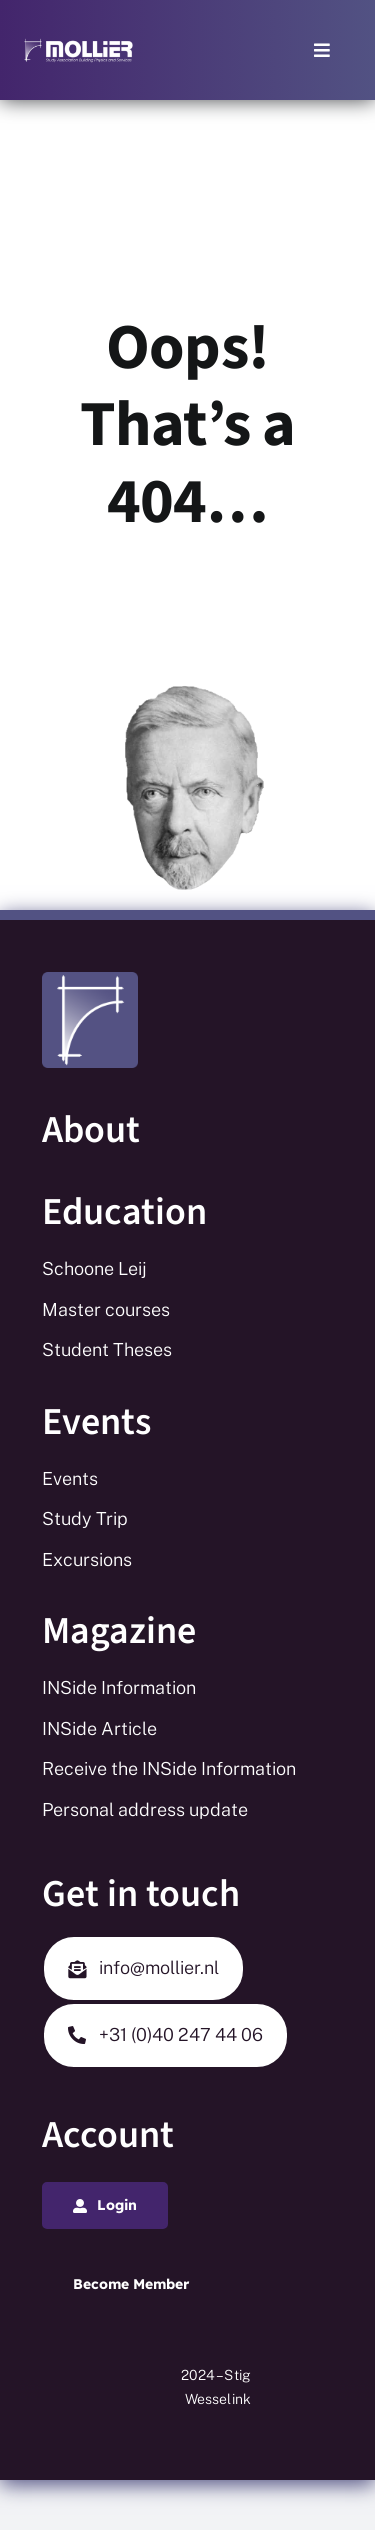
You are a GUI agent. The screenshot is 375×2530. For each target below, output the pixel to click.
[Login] (105, 2205)
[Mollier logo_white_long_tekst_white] (78, 45)
